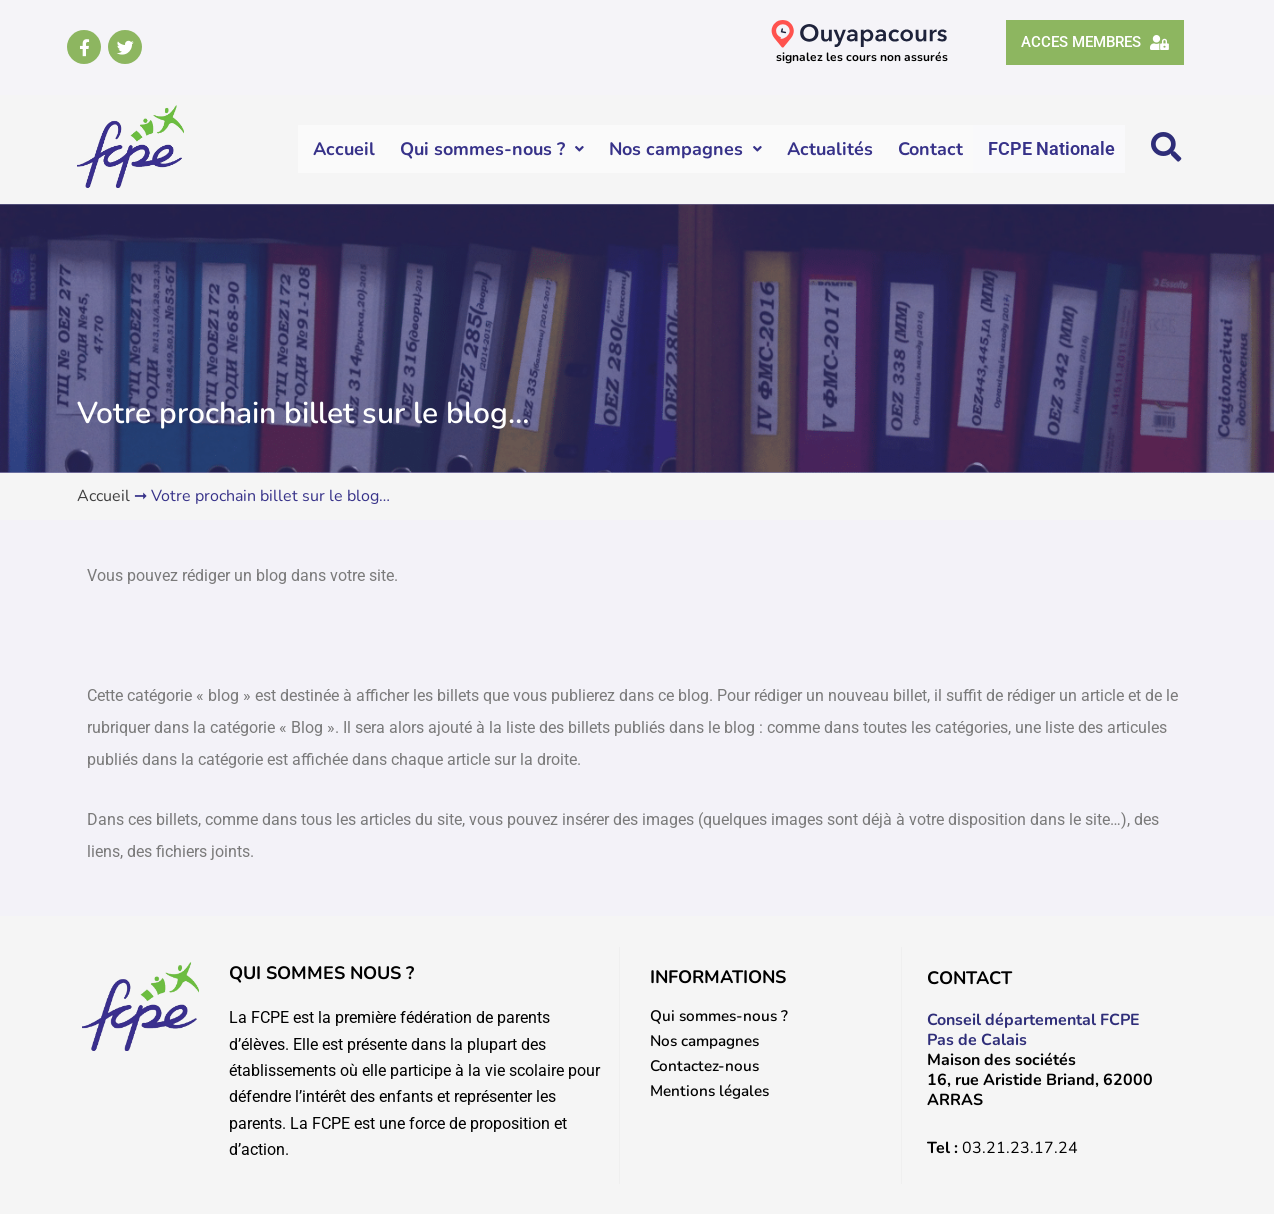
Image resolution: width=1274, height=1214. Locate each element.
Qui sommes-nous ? (493, 149)
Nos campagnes (686, 149)
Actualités (831, 149)
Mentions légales (713, 1093)
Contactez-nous (706, 1067)
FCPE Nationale (1052, 148)
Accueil (345, 149)
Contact (931, 149)
